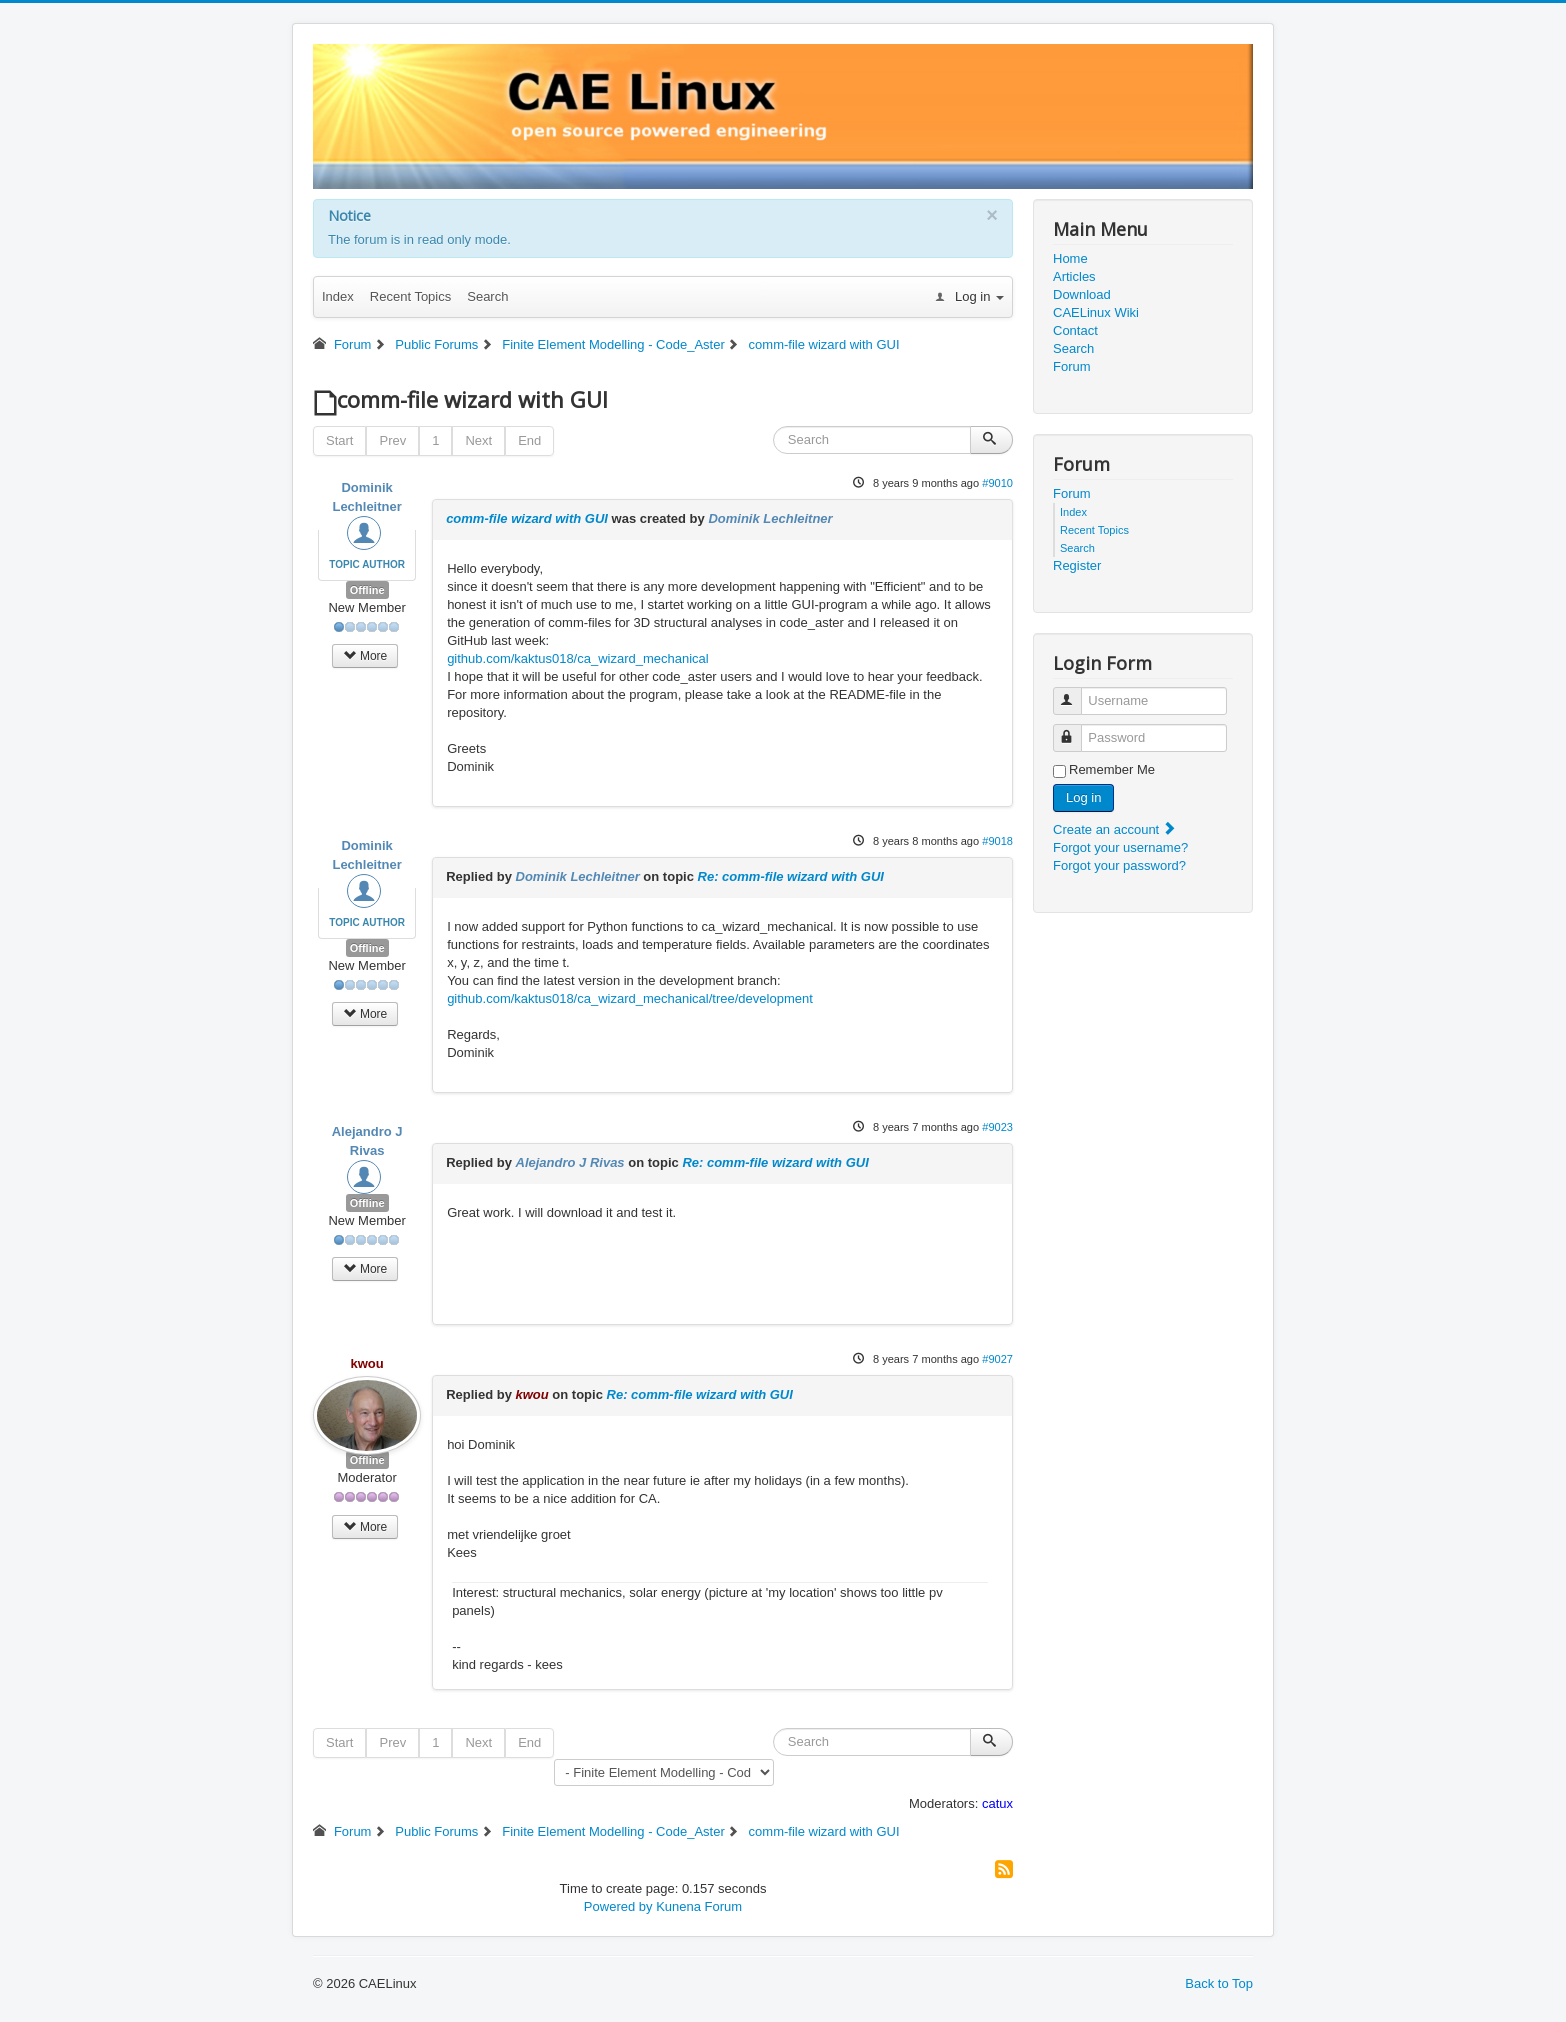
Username (1076, 692)
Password (1076, 729)
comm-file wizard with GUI (527, 518)
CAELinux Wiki (1096, 312)
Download (1082, 294)
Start (339, 440)
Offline (367, 590)
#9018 (997, 841)
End (529, 440)
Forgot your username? (1120, 847)
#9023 (997, 1127)
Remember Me (1112, 769)
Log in (1083, 797)
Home (1070, 258)
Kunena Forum (699, 1906)
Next (478, 440)
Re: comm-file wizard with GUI (791, 876)
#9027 (997, 1359)
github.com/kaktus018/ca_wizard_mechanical (578, 658)
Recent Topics (410, 296)
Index (338, 296)
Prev (392, 440)
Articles (1074, 276)
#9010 (997, 483)
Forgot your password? (1119, 865)
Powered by (618, 1906)
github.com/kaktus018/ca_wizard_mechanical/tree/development (630, 998)
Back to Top (1219, 1983)
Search (487, 296)
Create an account (1115, 829)
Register (1077, 565)
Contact (1075, 330)
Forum (1072, 366)
